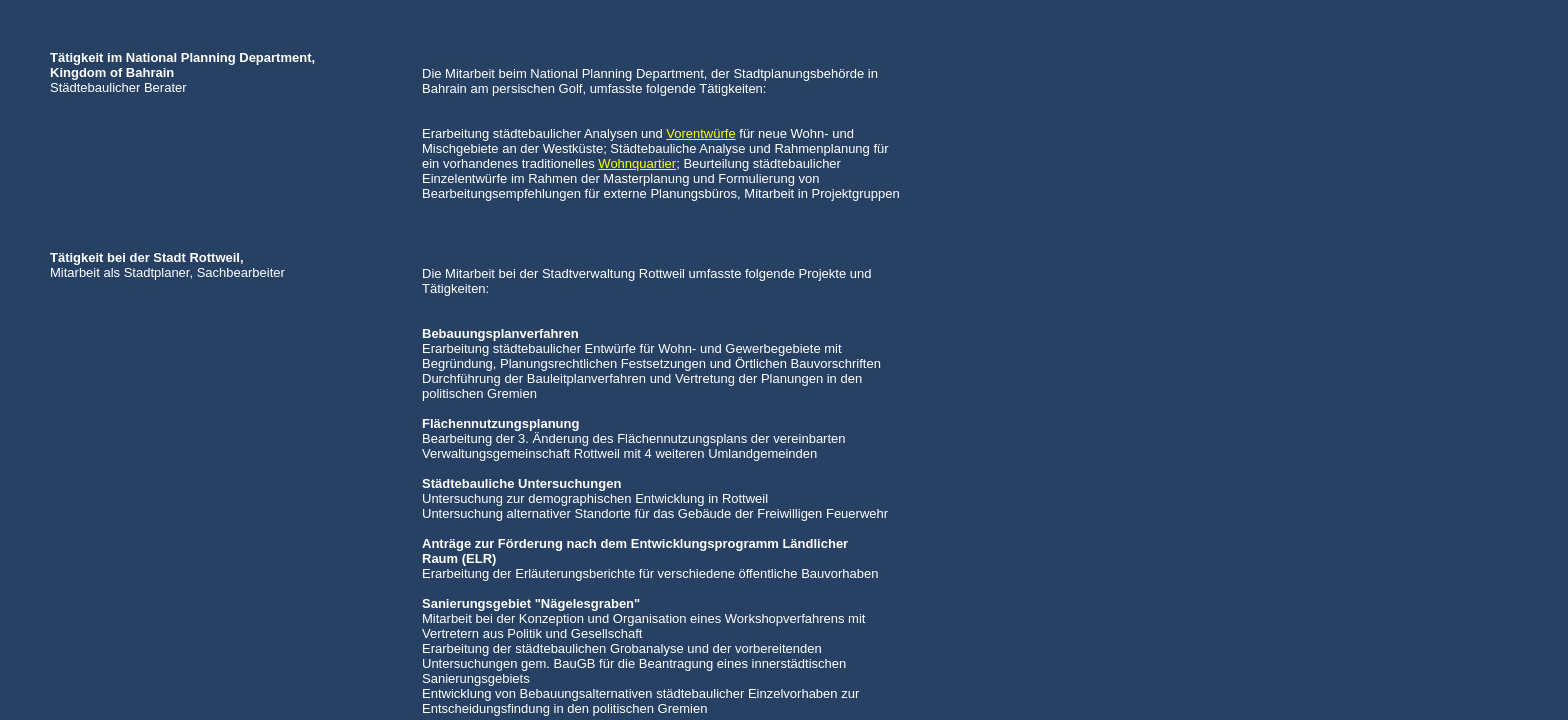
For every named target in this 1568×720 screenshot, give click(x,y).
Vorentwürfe (700, 133)
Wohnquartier (637, 163)
